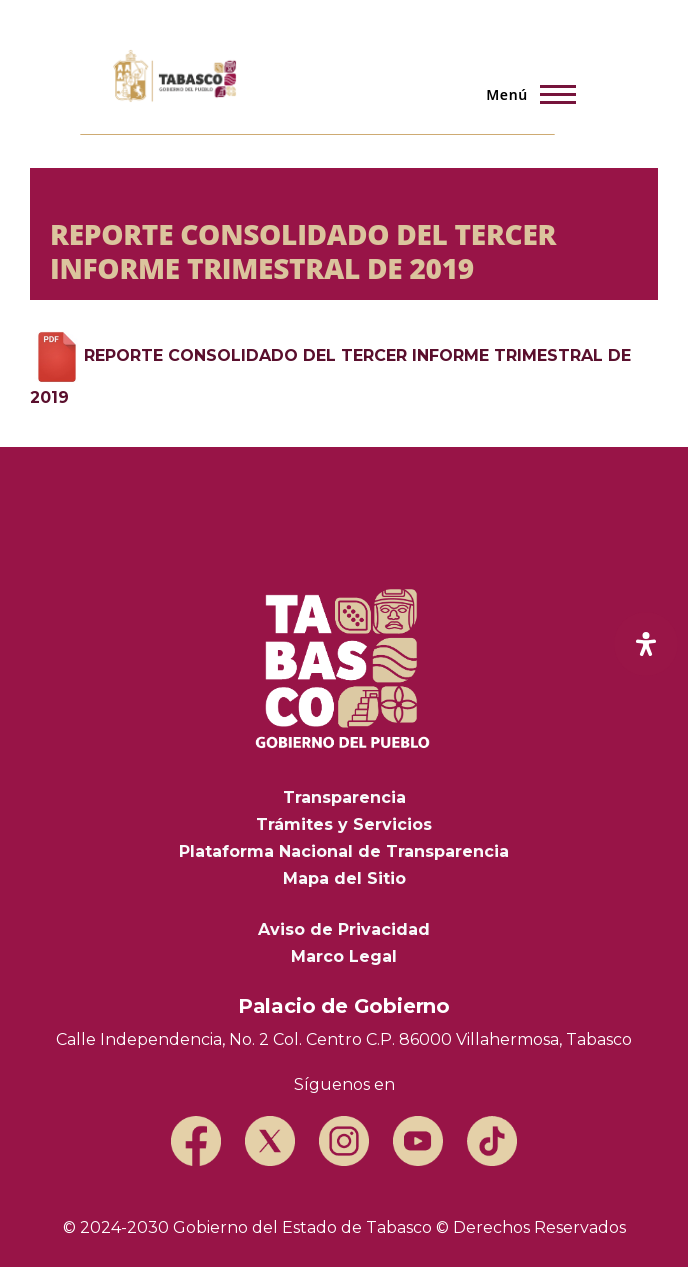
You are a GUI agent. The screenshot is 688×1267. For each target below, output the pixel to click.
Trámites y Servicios (344, 824)
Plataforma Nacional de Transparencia (344, 851)
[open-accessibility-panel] (646, 644)
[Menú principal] (525, 94)
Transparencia (344, 797)
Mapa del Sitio (344, 878)
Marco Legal (344, 956)
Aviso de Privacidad (344, 929)
